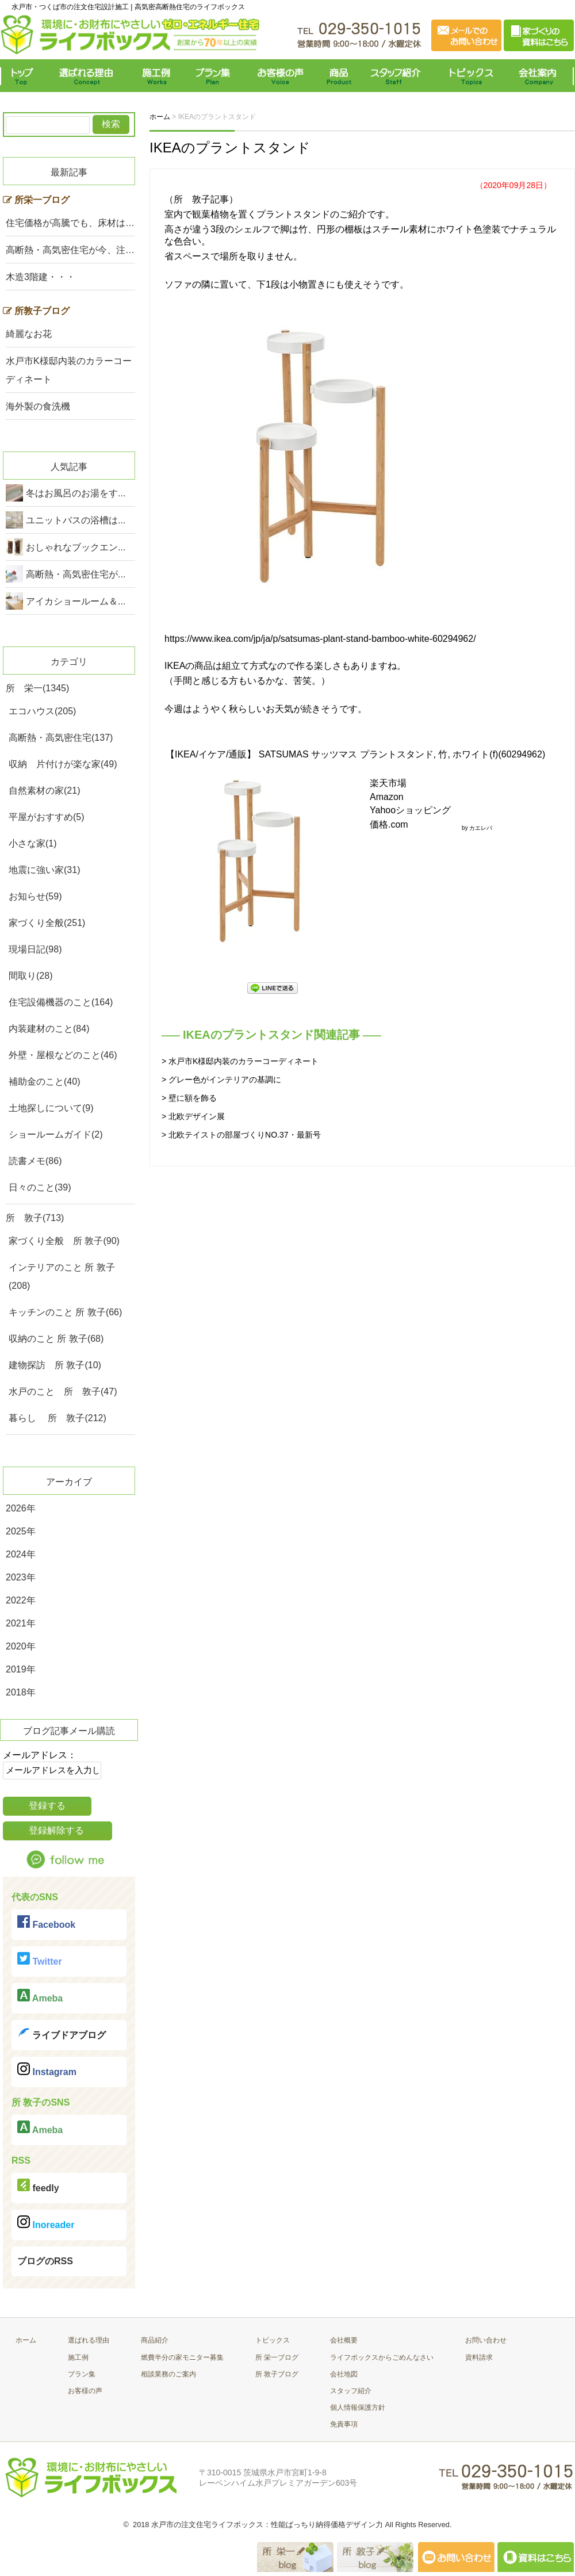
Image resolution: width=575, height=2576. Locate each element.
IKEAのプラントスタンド (230, 147)
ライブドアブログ (61, 2033)
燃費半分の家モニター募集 (182, 2357)
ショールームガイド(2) (56, 1134)
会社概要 (344, 2340)
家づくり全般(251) (47, 923)
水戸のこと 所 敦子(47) (63, 1391)
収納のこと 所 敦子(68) (56, 1338)
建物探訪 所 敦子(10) (55, 1365)
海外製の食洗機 (38, 406)
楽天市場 (388, 783)
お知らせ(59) (35, 896)
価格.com (389, 824)
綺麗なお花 (29, 334)
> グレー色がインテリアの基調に (221, 1079)
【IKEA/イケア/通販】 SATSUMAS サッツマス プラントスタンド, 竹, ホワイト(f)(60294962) (355, 754)
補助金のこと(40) (44, 1081)
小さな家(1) (33, 843)
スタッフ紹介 (398, 75)
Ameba (40, 1996)
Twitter (39, 1959)
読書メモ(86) (35, 1161)
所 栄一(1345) (37, 688)
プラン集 (214, 75)
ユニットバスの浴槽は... (75, 520)
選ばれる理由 (89, 75)
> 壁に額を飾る (189, 1098)
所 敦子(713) (35, 1218)
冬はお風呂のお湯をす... (75, 493)
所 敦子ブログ (276, 2374)
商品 (340, 75)
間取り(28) (30, 976)
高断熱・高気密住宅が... (75, 574)
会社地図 (344, 2374)
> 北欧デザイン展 (193, 1116)
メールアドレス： (39, 1755)
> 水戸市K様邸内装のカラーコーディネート (240, 1061)
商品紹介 (154, 2340)
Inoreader (45, 2222)
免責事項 (344, 2424)
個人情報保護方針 (357, 2407)
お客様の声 (280, 75)
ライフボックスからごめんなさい (382, 2357)
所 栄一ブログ (276, 2357)
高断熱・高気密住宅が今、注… (70, 250)
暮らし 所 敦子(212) (57, 1418)
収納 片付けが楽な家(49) (63, 764)
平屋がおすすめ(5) (47, 817)
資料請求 (479, 2357)
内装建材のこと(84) (49, 1029)
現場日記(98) (35, 949)
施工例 (156, 75)
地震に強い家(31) (44, 870)
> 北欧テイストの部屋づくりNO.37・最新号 (241, 1134)
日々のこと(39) (40, 1187)
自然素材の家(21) (44, 790)
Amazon (387, 797)
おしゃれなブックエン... (75, 547)
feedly (38, 2186)
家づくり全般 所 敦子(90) (64, 1241)
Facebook (46, 1922)
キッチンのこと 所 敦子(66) (65, 1312)
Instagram (46, 2069)
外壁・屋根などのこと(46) (63, 1055)
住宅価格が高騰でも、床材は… (70, 223)
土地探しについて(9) (51, 1108)
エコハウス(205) (42, 711)
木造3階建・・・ (40, 277)
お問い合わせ (486, 2340)
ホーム (26, 2340)
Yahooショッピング (410, 810)
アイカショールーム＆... (75, 601)
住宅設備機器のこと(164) (61, 1002)
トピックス (468, 75)
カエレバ (480, 828)
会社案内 (540, 75)
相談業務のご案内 (168, 2374)
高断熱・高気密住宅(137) (61, 737)
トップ (24, 75)
